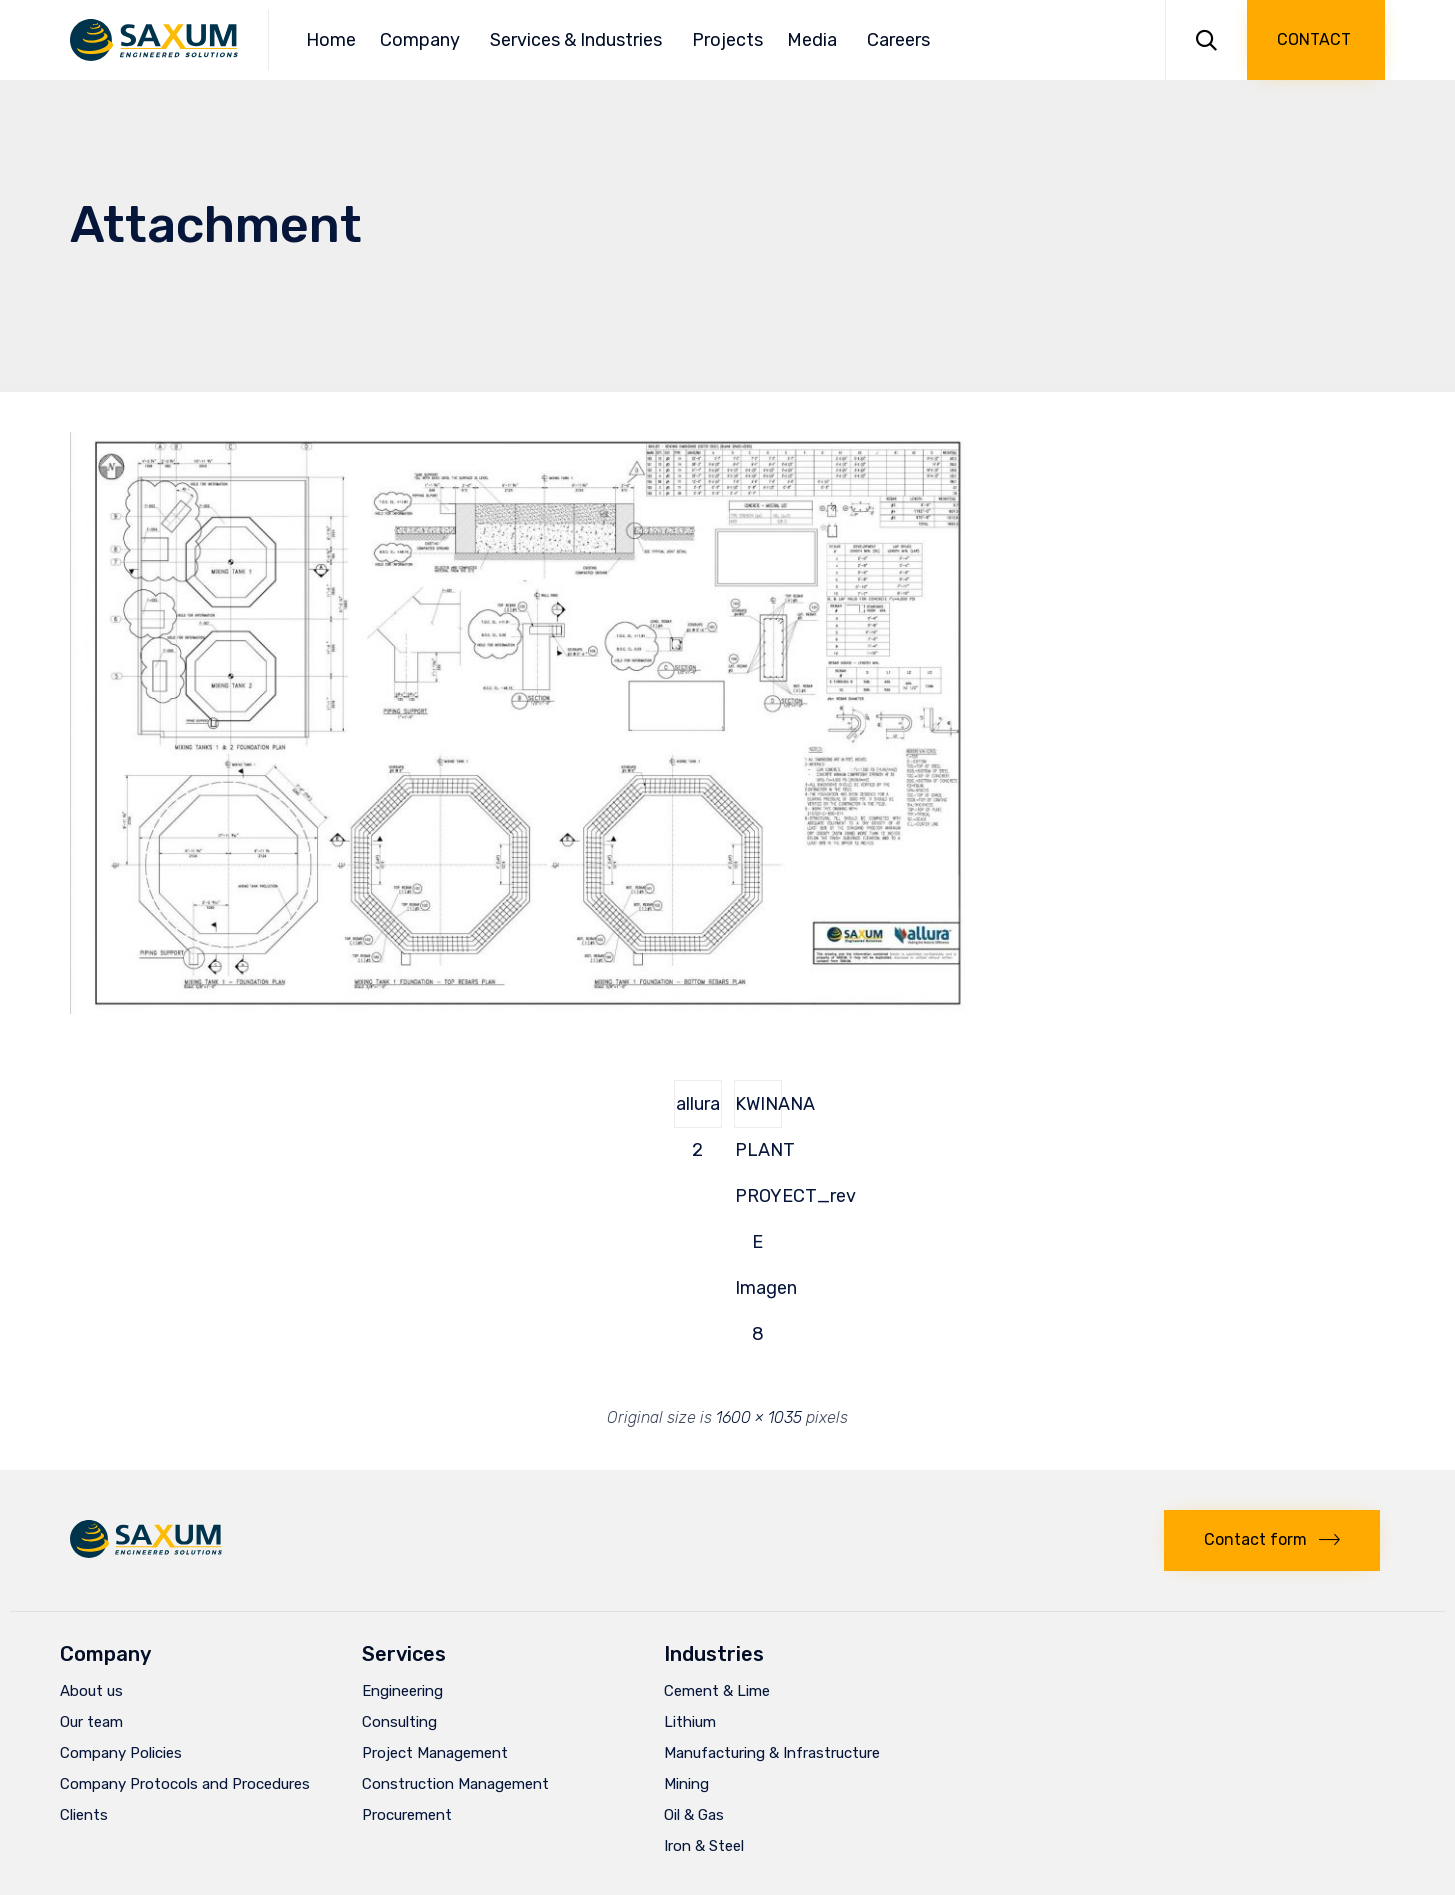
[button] (1316, 40)
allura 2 (698, 1110)
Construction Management (455, 1784)
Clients (84, 1815)
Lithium (690, 1722)
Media (815, 40)
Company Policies (121, 1753)
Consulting (399, 1722)
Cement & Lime (717, 1691)
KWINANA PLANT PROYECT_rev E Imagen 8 (758, 1110)
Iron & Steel (704, 1846)
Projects (727, 40)
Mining (686, 1784)
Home (331, 40)
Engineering (402, 1691)
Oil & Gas (694, 1815)
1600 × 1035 (759, 1417)
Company (423, 40)
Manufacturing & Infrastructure (772, 1753)
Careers (898, 40)
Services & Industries (579, 40)
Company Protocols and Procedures (185, 1784)
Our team (91, 1722)
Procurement (407, 1815)
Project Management (435, 1753)
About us (91, 1691)
